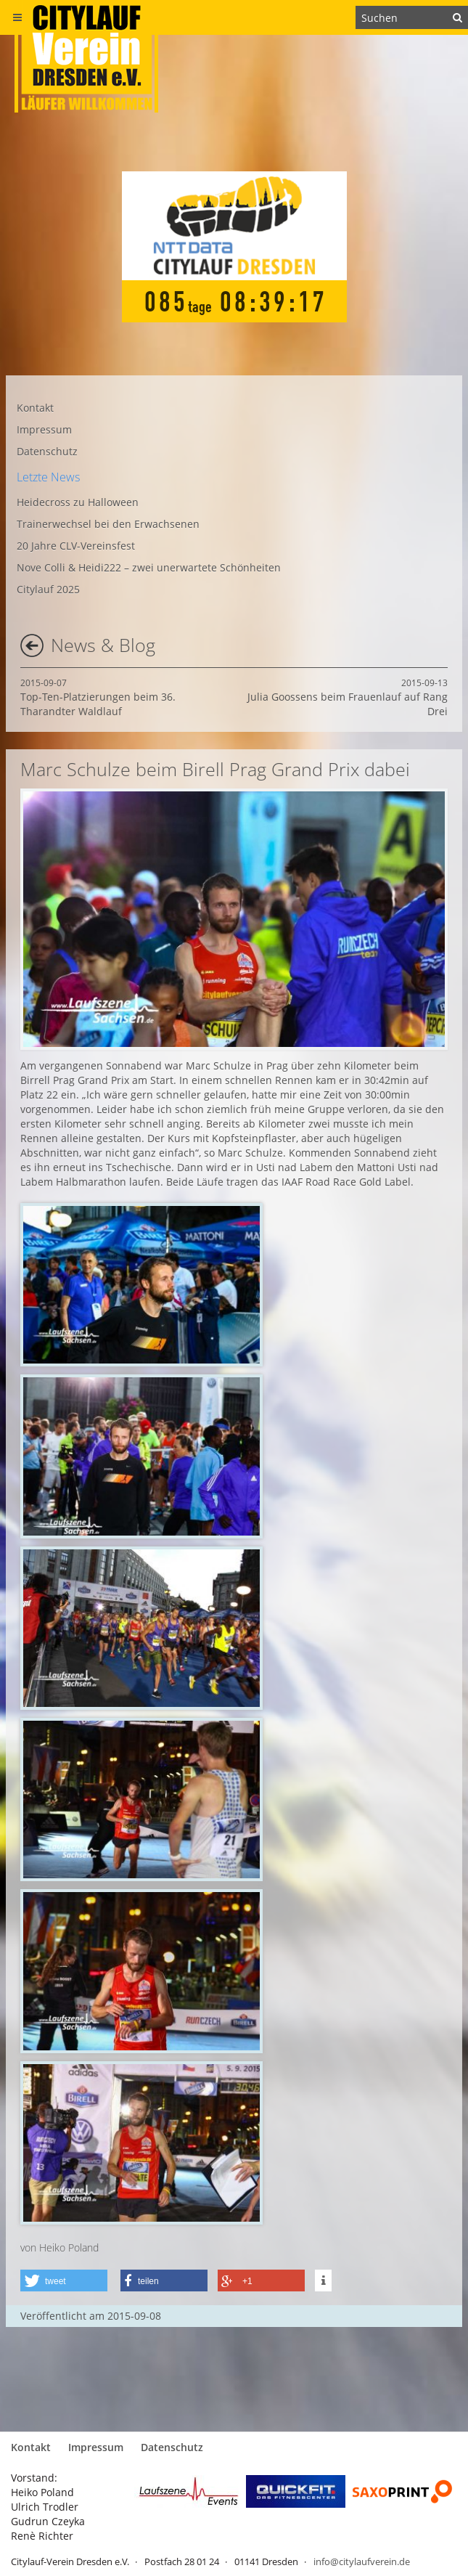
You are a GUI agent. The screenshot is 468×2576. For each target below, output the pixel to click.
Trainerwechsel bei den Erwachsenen (108, 524)
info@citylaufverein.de (361, 2561)
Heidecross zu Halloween (78, 502)
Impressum (44, 429)
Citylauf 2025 (48, 589)
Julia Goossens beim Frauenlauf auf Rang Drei (347, 697)
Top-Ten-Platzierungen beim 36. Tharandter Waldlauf (98, 697)
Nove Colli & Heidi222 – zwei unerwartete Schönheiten (149, 567)
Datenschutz (47, 451)
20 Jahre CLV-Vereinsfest (76, 546)
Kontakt (35, 408)
